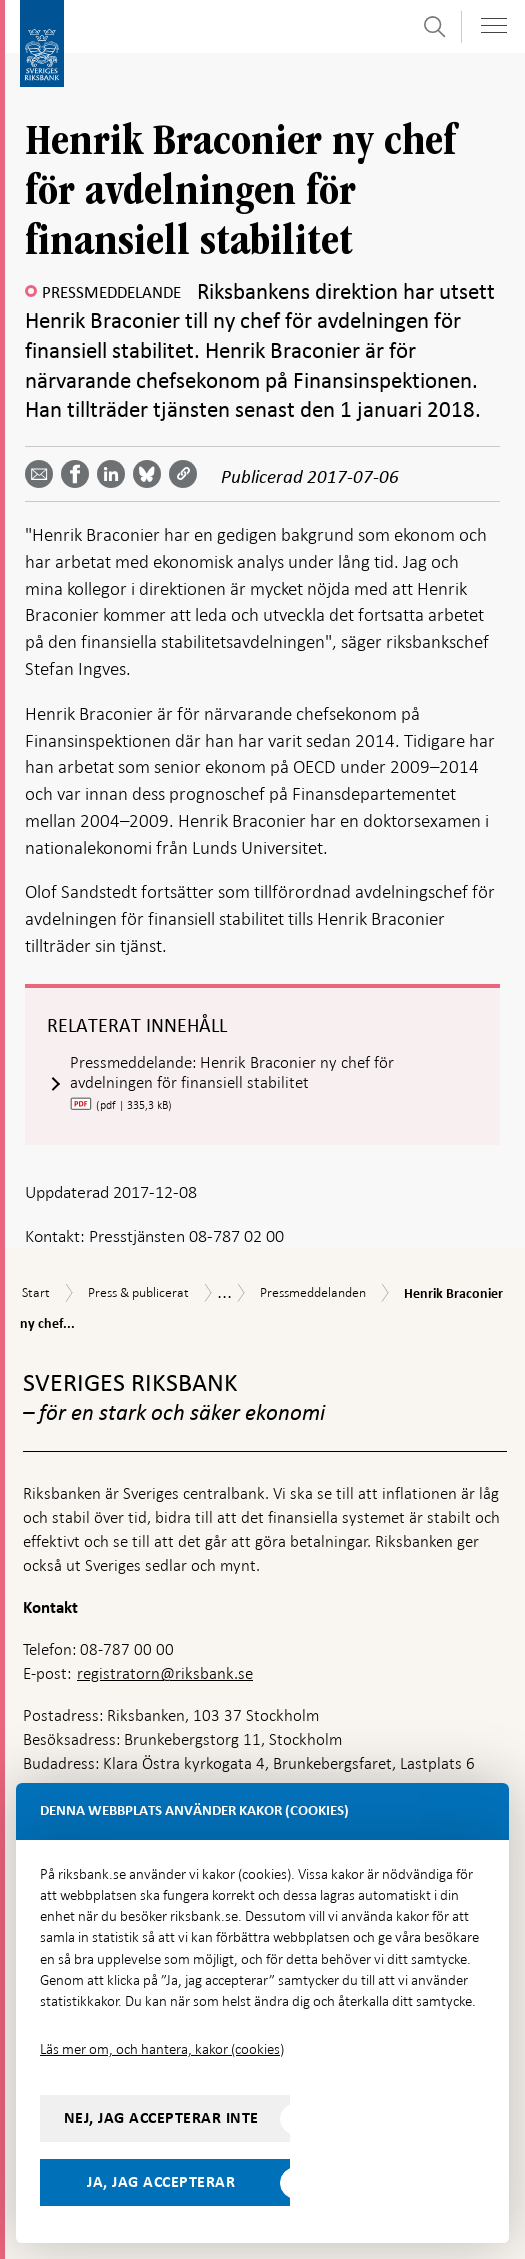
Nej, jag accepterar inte (161, 2118)
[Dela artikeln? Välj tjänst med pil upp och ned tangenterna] (115, 474)
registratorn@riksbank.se (165, 1673)
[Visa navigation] (494, 25)
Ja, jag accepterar (161, 2182)
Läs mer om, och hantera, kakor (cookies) (162, 2049)
